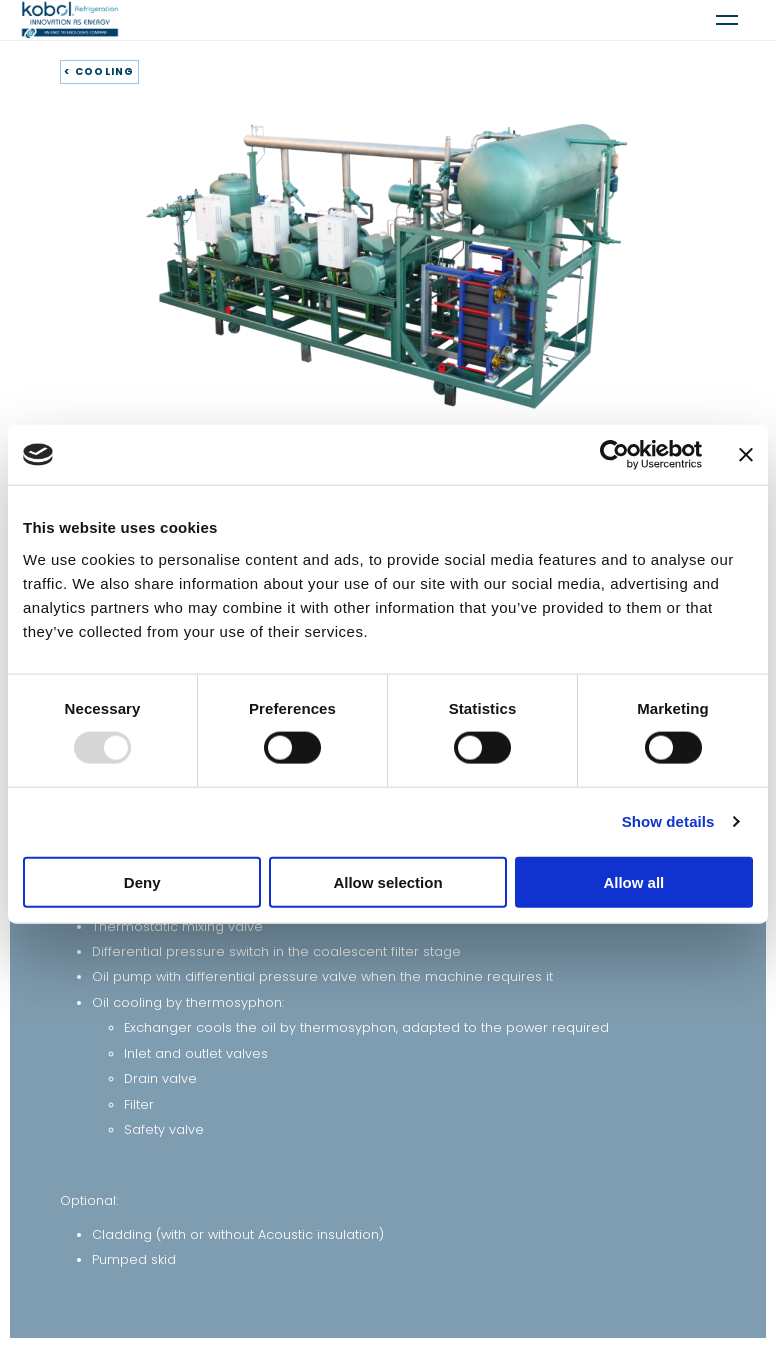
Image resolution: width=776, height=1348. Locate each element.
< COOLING (99, 71)
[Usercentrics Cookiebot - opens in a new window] (614, 455)
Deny (142, 881)
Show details (668, 821)
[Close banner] (746, 455)
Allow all (633, 881)
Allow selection (387, 881)
